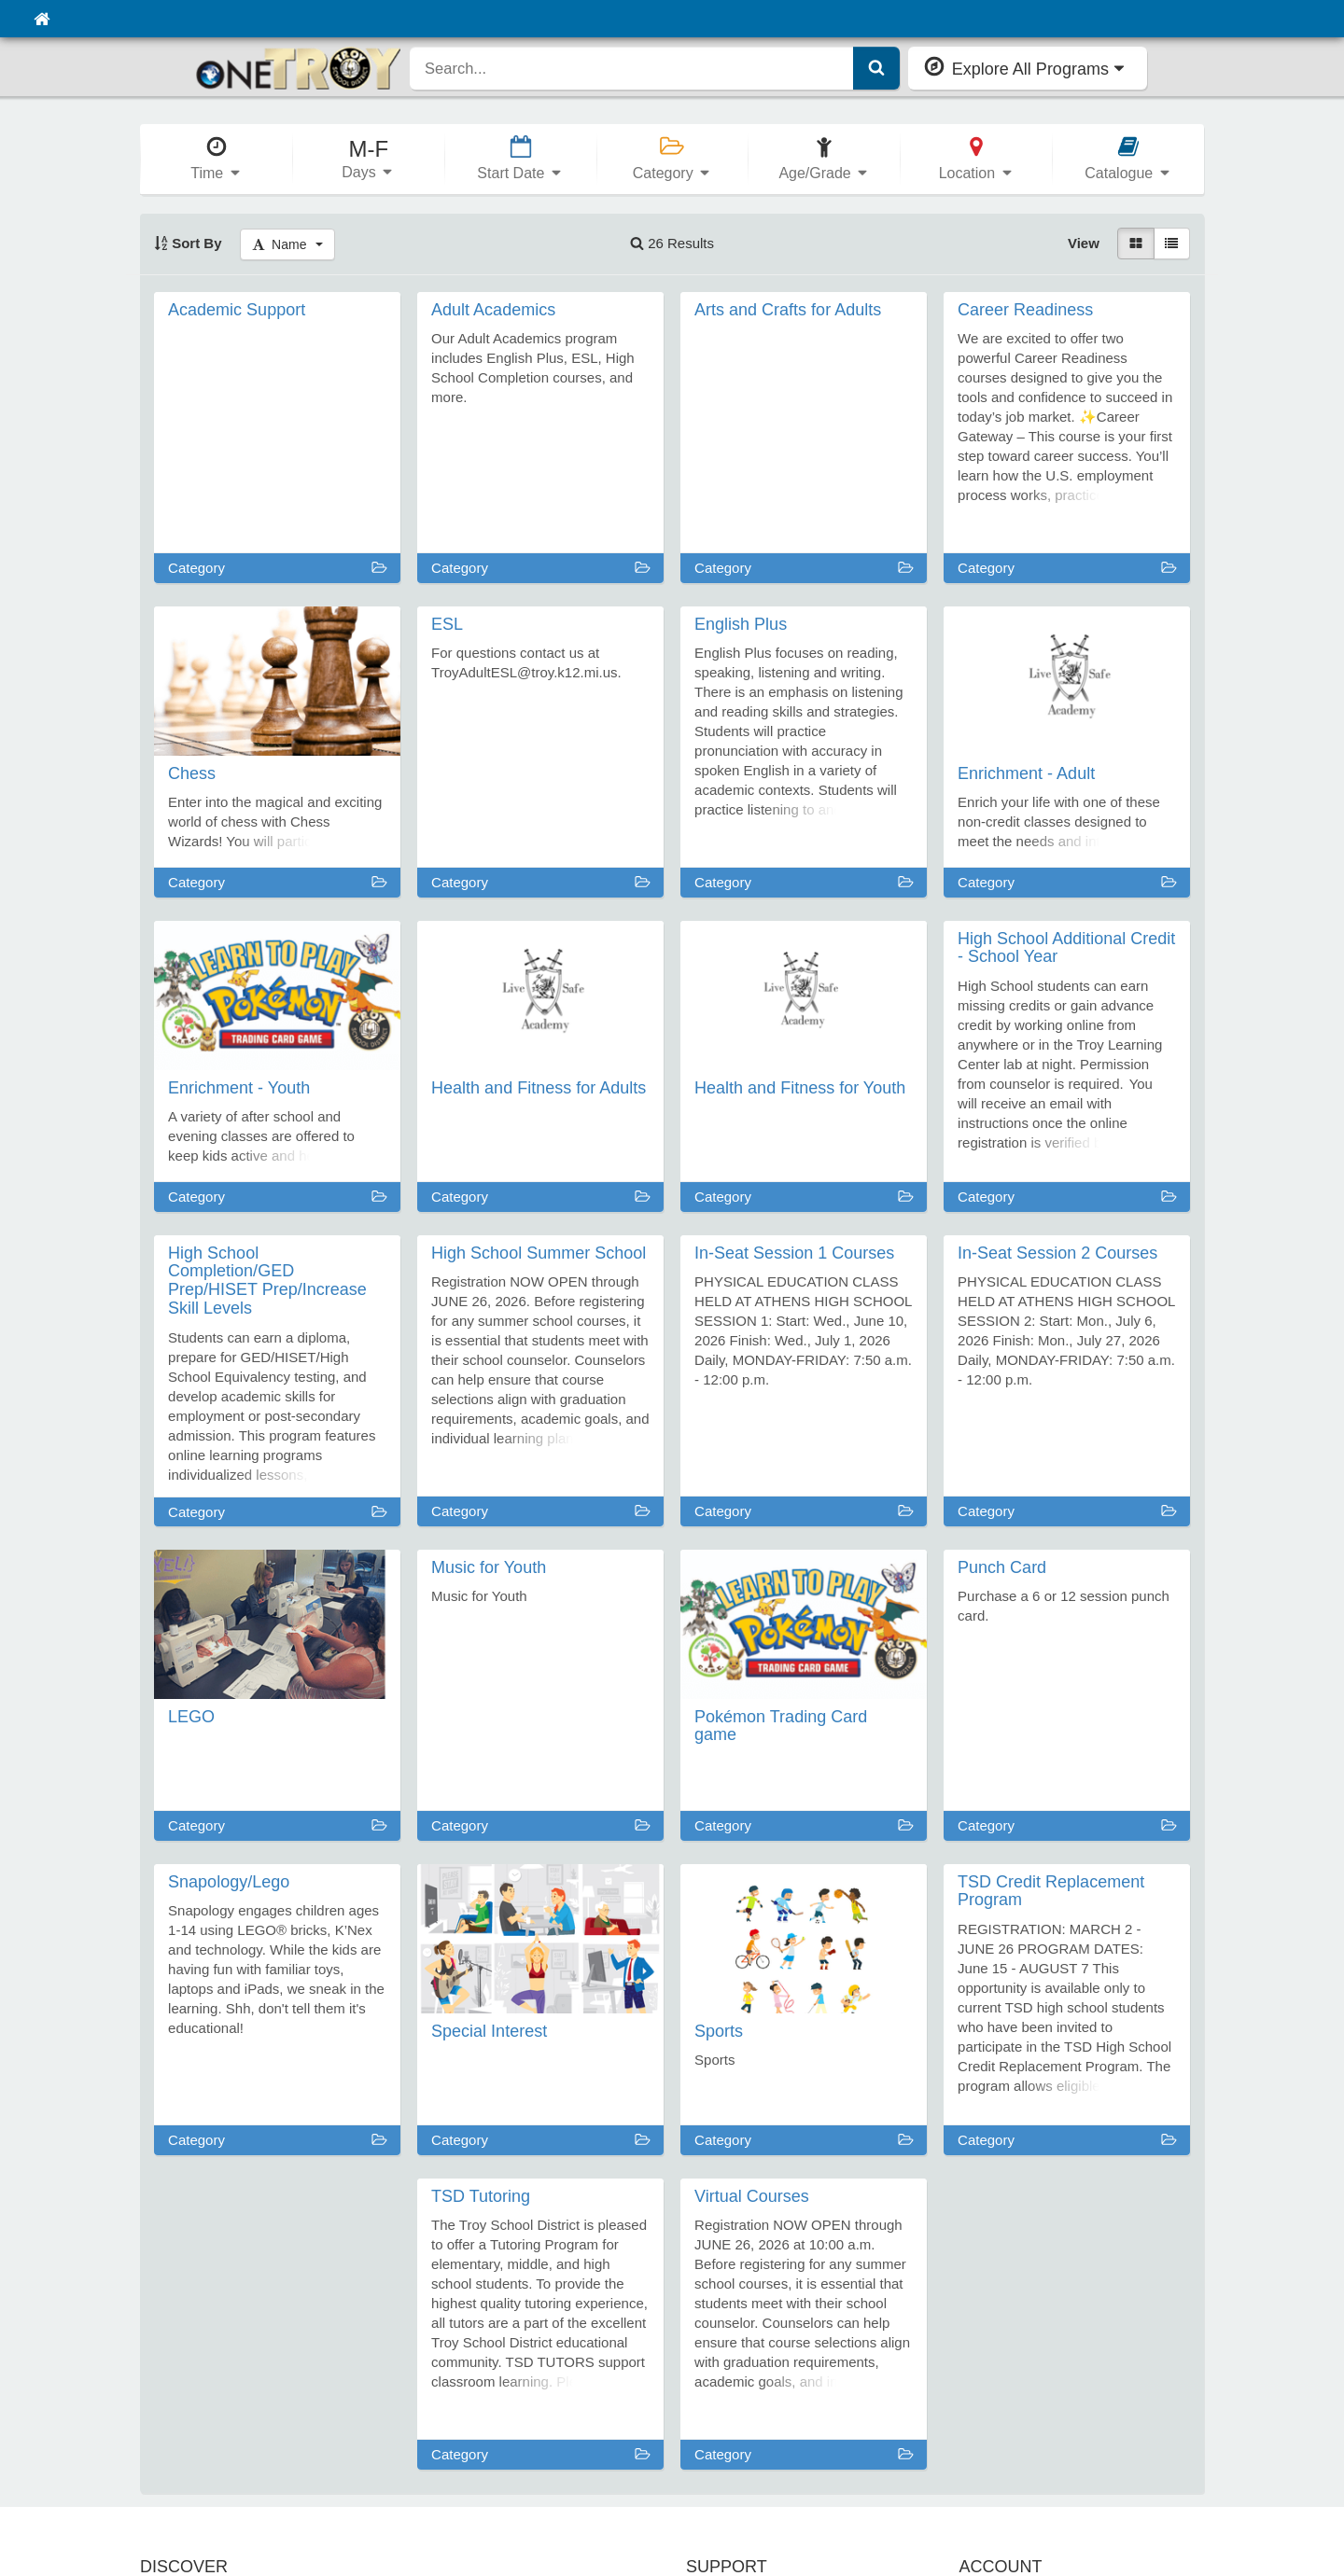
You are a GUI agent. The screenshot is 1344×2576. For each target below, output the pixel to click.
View (1083, 243)
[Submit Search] (876, 68)
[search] (632, 68)
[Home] (42, 18)
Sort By (188, 243)
